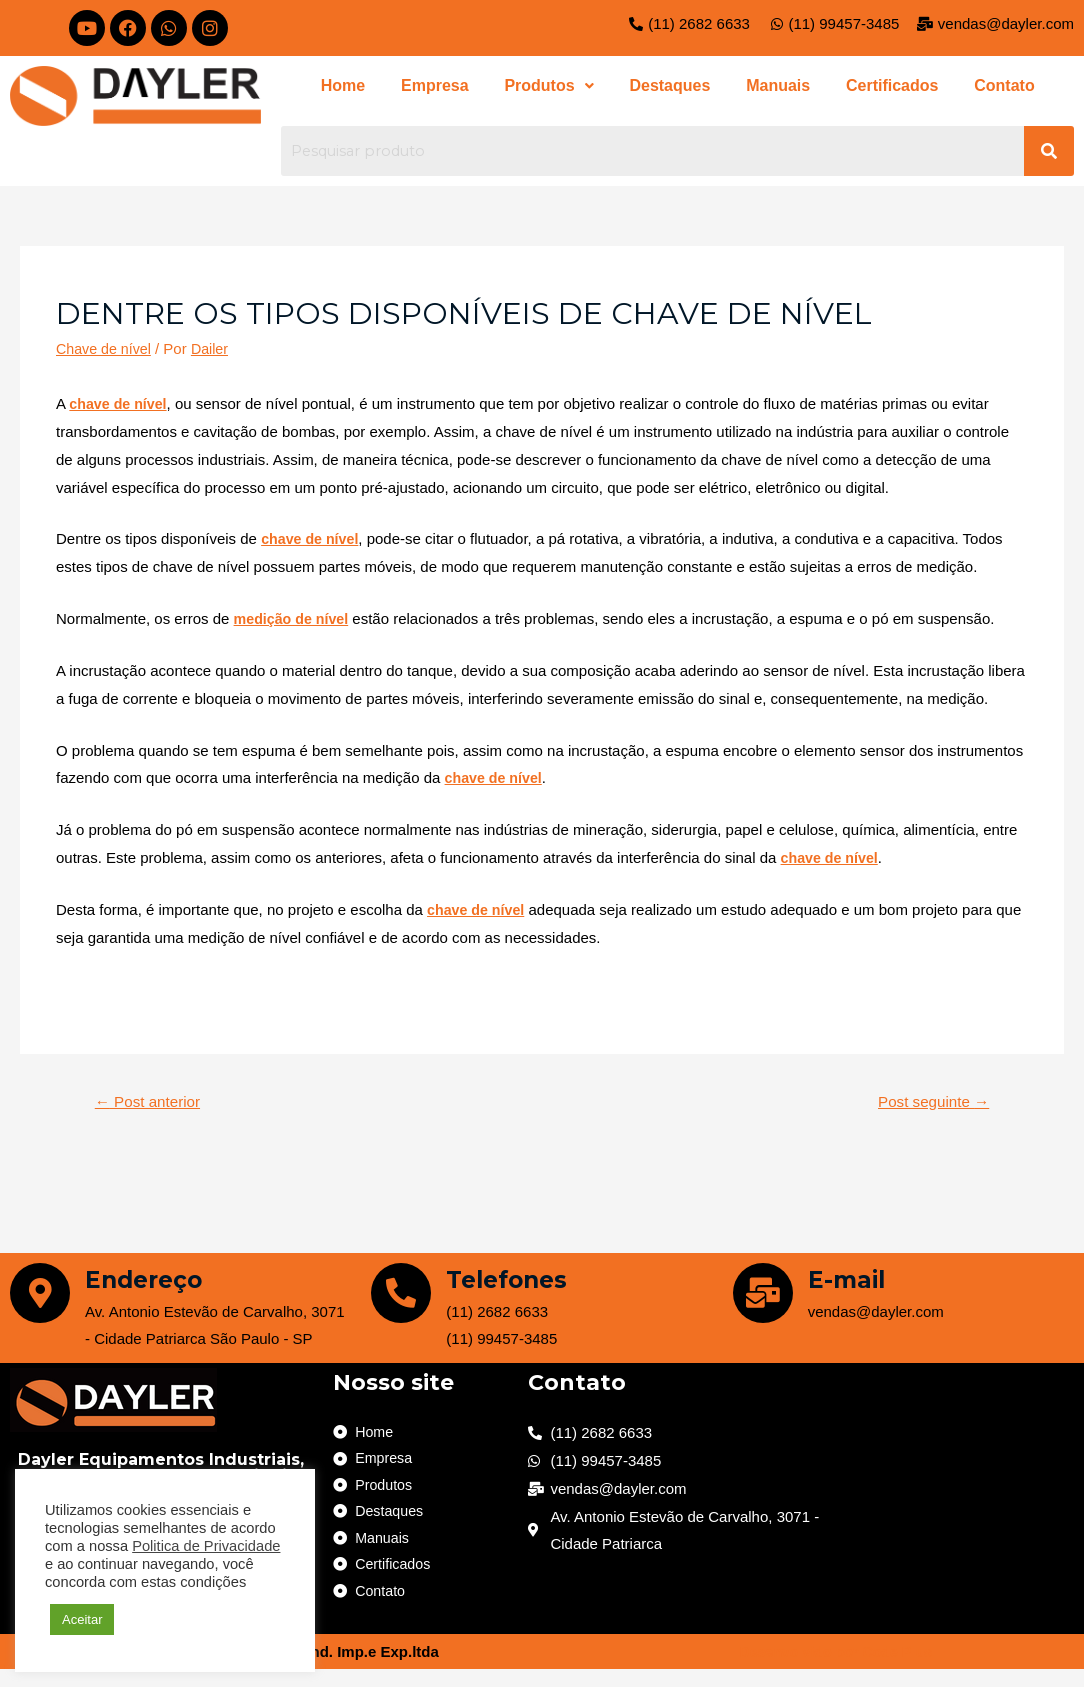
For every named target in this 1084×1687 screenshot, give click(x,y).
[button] (554, 89)
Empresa (447, 88)
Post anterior (151, 1107)
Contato (987, 88)
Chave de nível (106, 354)
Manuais (772, 88)
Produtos (554, 88)
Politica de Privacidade (206, 1546)
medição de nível (294, 624)
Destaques (669, 88)
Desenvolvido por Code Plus (835, 1669)
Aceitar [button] (82, 1619)
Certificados (880, 88)
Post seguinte (929, 1107)
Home (360, 88)
